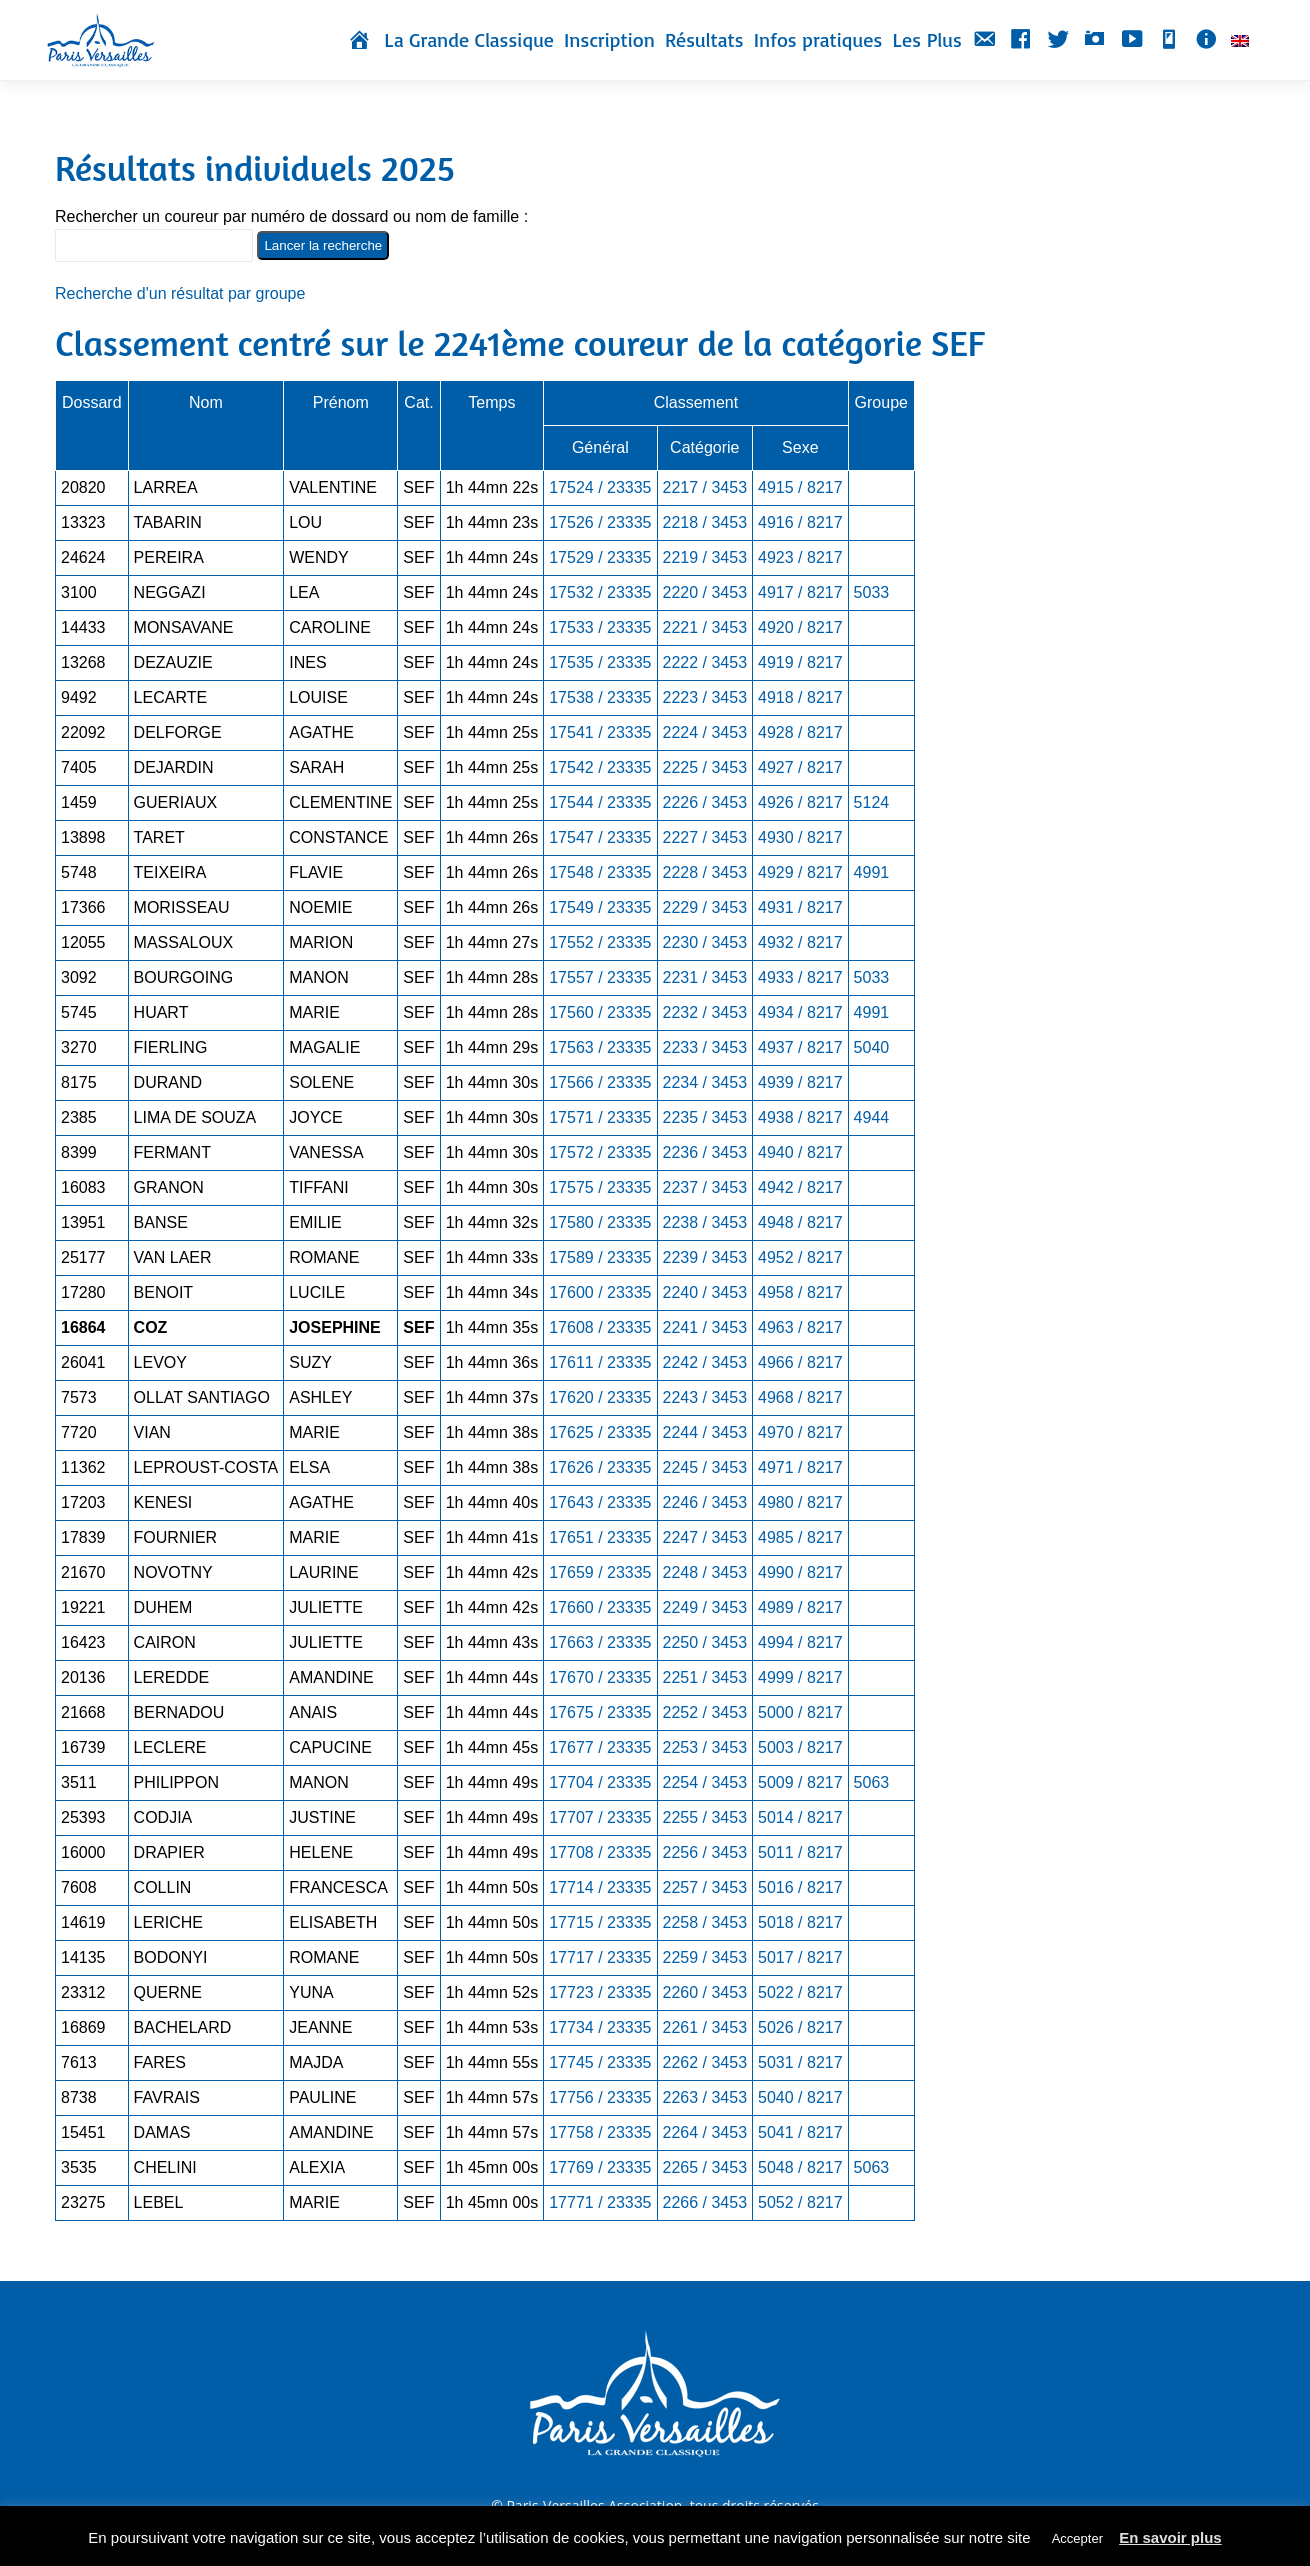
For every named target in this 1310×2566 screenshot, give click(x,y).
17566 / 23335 (600, 1082)
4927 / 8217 (800, 767)
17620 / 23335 (600, 1397)
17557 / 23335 (600, 977)
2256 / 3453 (705, 1852)
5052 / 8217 (800, 2202)
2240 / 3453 (705, 1292)
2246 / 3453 (705, 1502)
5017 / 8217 (800, 1957)
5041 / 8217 (800, 2132)
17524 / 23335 (600, 487)
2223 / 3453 (705, 697)
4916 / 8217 (800, 522)
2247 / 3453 (705, 1537)
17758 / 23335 (600, 2132)
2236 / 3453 (705, 1152)
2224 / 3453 (705, 732)
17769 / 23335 (600, 2167)
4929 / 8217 (800, 872)
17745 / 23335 (600, 2062)
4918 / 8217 (800, 697)
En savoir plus (1170, 2537)
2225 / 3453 (705, 767)
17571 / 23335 (600, 1117)
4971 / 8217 (800, 1467)
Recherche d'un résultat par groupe (180, 293)
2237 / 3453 (705, 1187)
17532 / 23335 (600, 592)
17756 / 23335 (600, 2097)
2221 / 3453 (705, 627)
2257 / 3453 (705, 1887)
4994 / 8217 (800, 1642)
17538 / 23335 (600, 697)
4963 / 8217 (800, 1327)
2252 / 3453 (705, 1712)
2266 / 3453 (705, 2202)
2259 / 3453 (705, 1957)
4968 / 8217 (800, 1397)
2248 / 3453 (705, 1572)
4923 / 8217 (800, 557)
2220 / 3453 (705, 592)
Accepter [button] (1077, 2538)
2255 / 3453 (705, 1817)
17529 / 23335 (600, 557)
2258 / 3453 (705, 1922)
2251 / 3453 (705, 1677)
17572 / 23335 (600, 1152)
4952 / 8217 (800, 1257)
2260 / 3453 (705, 1992)
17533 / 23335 (600, 627)
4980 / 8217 (800, 1502)
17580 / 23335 (600, 1222)
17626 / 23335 (600, 1467)
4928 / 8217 (800, 732)
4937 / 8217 (800, 1047)
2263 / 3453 (705, 2097)
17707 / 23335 (600, 1817)
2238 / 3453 (705, 1222)
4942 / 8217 (800, 1187)
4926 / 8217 (800, 802)
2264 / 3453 (705, 2132)
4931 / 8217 (800, 907)
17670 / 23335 (600, 1677)
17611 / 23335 (600, 1362)
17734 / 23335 (600, 2027)
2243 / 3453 (705, 1397)
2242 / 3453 (705, 1362)
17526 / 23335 (600, 522)
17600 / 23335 (600, 1292)
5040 (872, 1047)
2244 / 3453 (705, 1432)
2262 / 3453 (705, 2062)
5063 (872, 1782)
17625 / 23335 (600, 1432)
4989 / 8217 (800, 1607)
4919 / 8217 (800, 662)
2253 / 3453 (705, 1747)
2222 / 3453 (705, 662)
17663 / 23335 (600, 1642)
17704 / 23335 (600, 1782)
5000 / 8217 (800, 1712)
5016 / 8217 (800, 1887)
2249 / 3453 (705, 1607)
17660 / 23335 (600, 1607)
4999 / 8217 (800, 1677)
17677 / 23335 (600, 1747)
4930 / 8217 (800, 837)
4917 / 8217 (800, 592)
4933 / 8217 (800, 977)
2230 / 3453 (705, 942)
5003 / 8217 (800, 1747)
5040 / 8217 (800, 2097)
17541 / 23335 (600, 732)
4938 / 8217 (800, 1117)
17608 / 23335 (600, 1327)
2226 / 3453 (705, 802)
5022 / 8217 (800, 1992)
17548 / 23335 (600, 872)
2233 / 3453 (705, 1047)
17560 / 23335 (600, 1012)
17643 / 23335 (600, 1502)
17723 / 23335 (600, 1992)
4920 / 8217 (800, 627)
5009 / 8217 (800, 1782)
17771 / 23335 (600, 2202)
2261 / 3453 (705, 2027)
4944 (872, 1117)
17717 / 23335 (600, 1957)
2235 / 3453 (705, 1117)
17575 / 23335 (600, 1187)
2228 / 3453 (705, 872)
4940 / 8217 (800, 1152)
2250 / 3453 (705, 1642)
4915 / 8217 (800, 487)
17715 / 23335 (600, 1922)
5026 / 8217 (800, 2027)
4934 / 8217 (800, 1012)
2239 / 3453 (705, 1257)
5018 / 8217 (800, 1922)
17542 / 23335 (600, 767)
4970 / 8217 (800, 1432)
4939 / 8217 (800, 1082)
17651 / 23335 (600, 1537)
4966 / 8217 (800, 1362)
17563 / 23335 (600, 1047)
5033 (872, 592)
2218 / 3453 (705, 522)
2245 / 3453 (705, 1467)
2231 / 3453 (705, 977)
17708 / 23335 (600, 1852)
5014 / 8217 (800, 1817)
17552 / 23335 (600, 942)
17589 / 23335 (600, 1257)
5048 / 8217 (800, 2167)
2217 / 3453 (705, 487)
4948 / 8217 (800, 1222)
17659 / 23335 (600, 1572)
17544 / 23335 (600, 802)
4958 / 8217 (800, 1292)
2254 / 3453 (705, 1782)
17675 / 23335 (600, 1712)
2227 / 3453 (705, 837)
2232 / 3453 (705, 1012)
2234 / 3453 (705, 1082)
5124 (872, 802)
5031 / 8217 (800, 2062)
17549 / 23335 (600, 907)
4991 (872, 872)
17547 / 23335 (600, 837)
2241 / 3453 (705, 1327)
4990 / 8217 (800, 1572)
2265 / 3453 (705, 2167)
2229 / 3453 (705, 907)
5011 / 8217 (800, 1852)
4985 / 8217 (800, 1537)
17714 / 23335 (600, 1887)
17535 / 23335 (600, 662)
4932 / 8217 (800, 942)
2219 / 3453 (705, 557)
